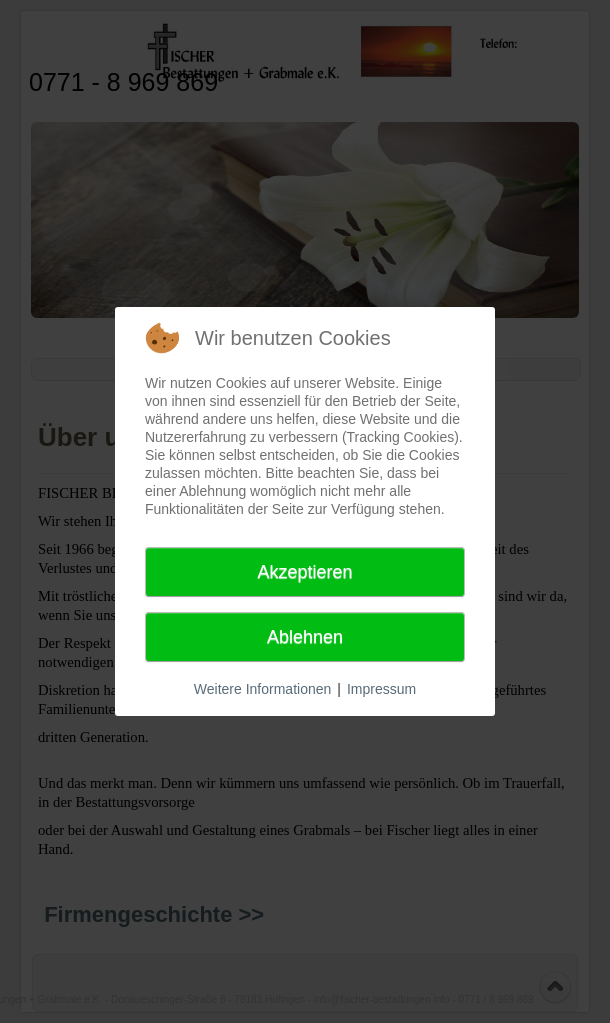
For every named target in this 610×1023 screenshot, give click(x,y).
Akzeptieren (304, 572)
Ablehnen (305, 637)
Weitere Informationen (262, 689)
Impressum (381, 689)
